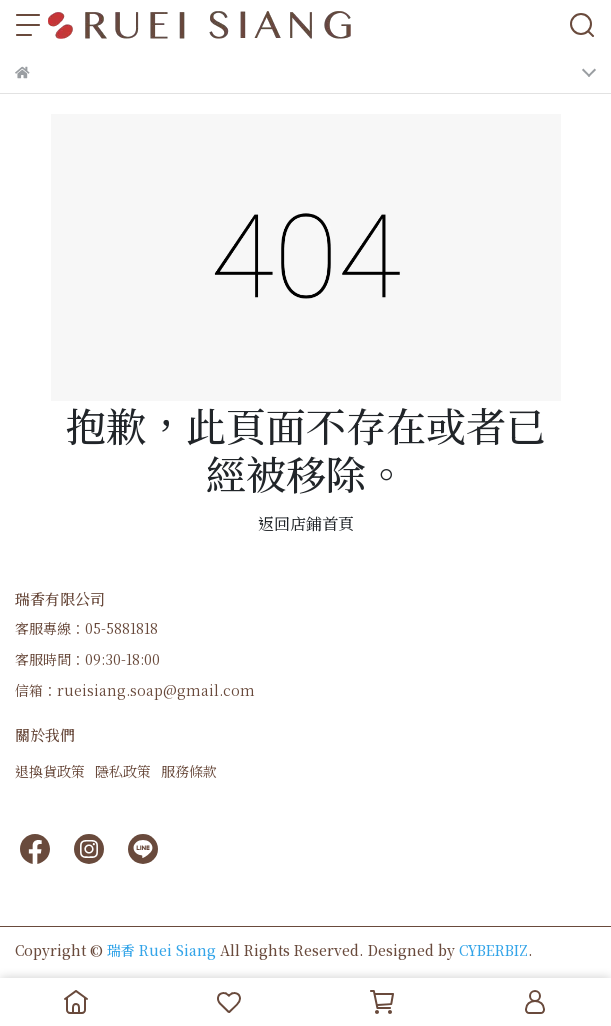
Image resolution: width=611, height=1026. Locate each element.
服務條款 (189, 771)
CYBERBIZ (493, 950)
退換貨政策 (50, 771)
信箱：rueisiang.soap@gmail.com (135, 690)
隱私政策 (123, 771)
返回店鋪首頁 (306, 523)
